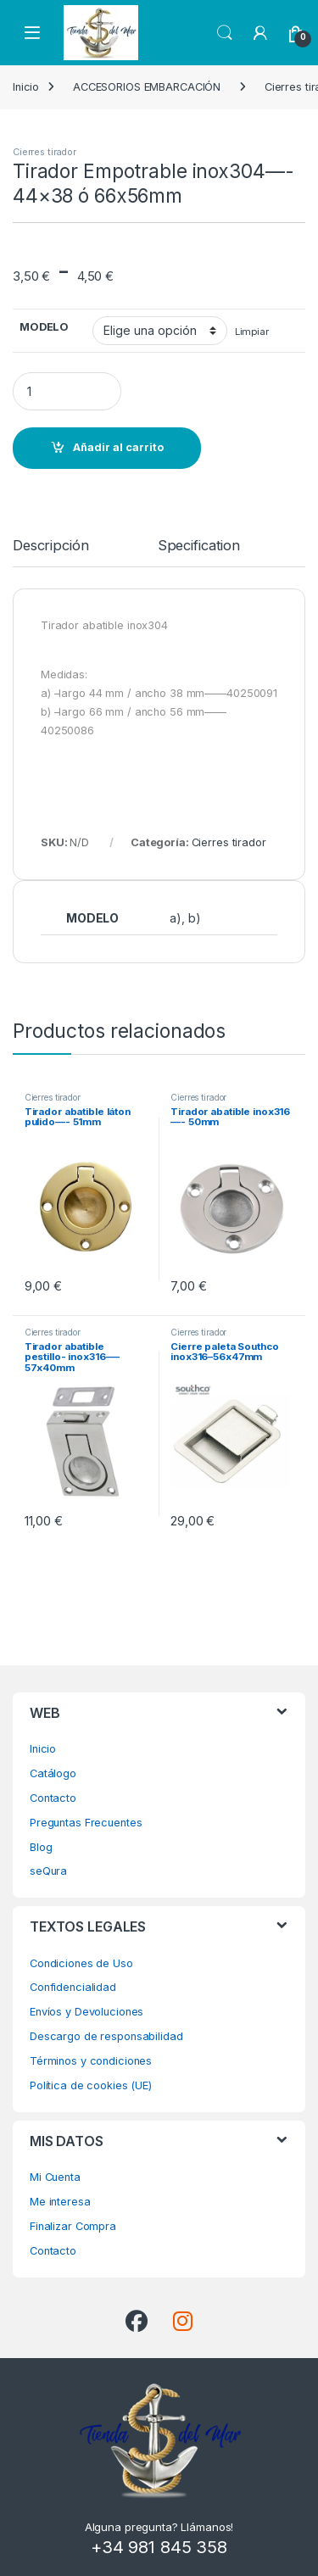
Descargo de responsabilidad (106, 2036)
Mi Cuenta (55, 2177)
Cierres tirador (44, 152)
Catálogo (53, 1773)
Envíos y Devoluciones (86, 2011)
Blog (41, 1847)
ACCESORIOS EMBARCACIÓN (146, 87)
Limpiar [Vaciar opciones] (252, 331)
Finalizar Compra (73, 2226)
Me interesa (60, 2201)
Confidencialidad (73, 1987)
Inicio (26, 87)
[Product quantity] (67, 391)
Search (224, 33)
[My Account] (260, 33)
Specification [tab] (199, 546)
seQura (48, 1871)
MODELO (44, 327)
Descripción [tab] (51, 546)
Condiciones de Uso (81, 1963)
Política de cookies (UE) (91, 2085)
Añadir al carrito (118, 447)
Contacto (53, 1798)
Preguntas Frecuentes (86, 1822)
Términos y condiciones (91, 2061)
